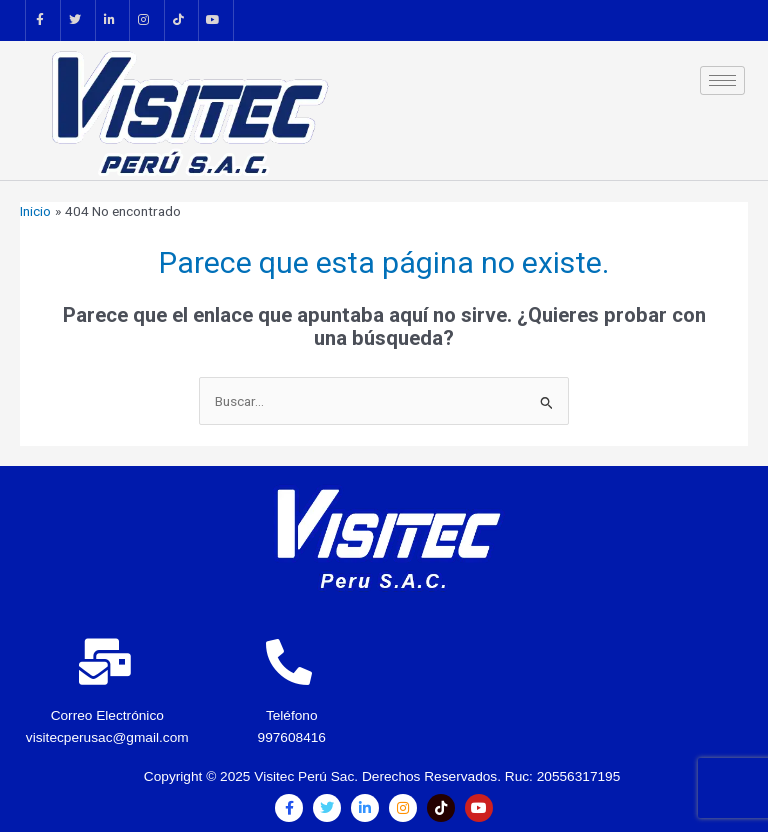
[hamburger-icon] (722, 80)
